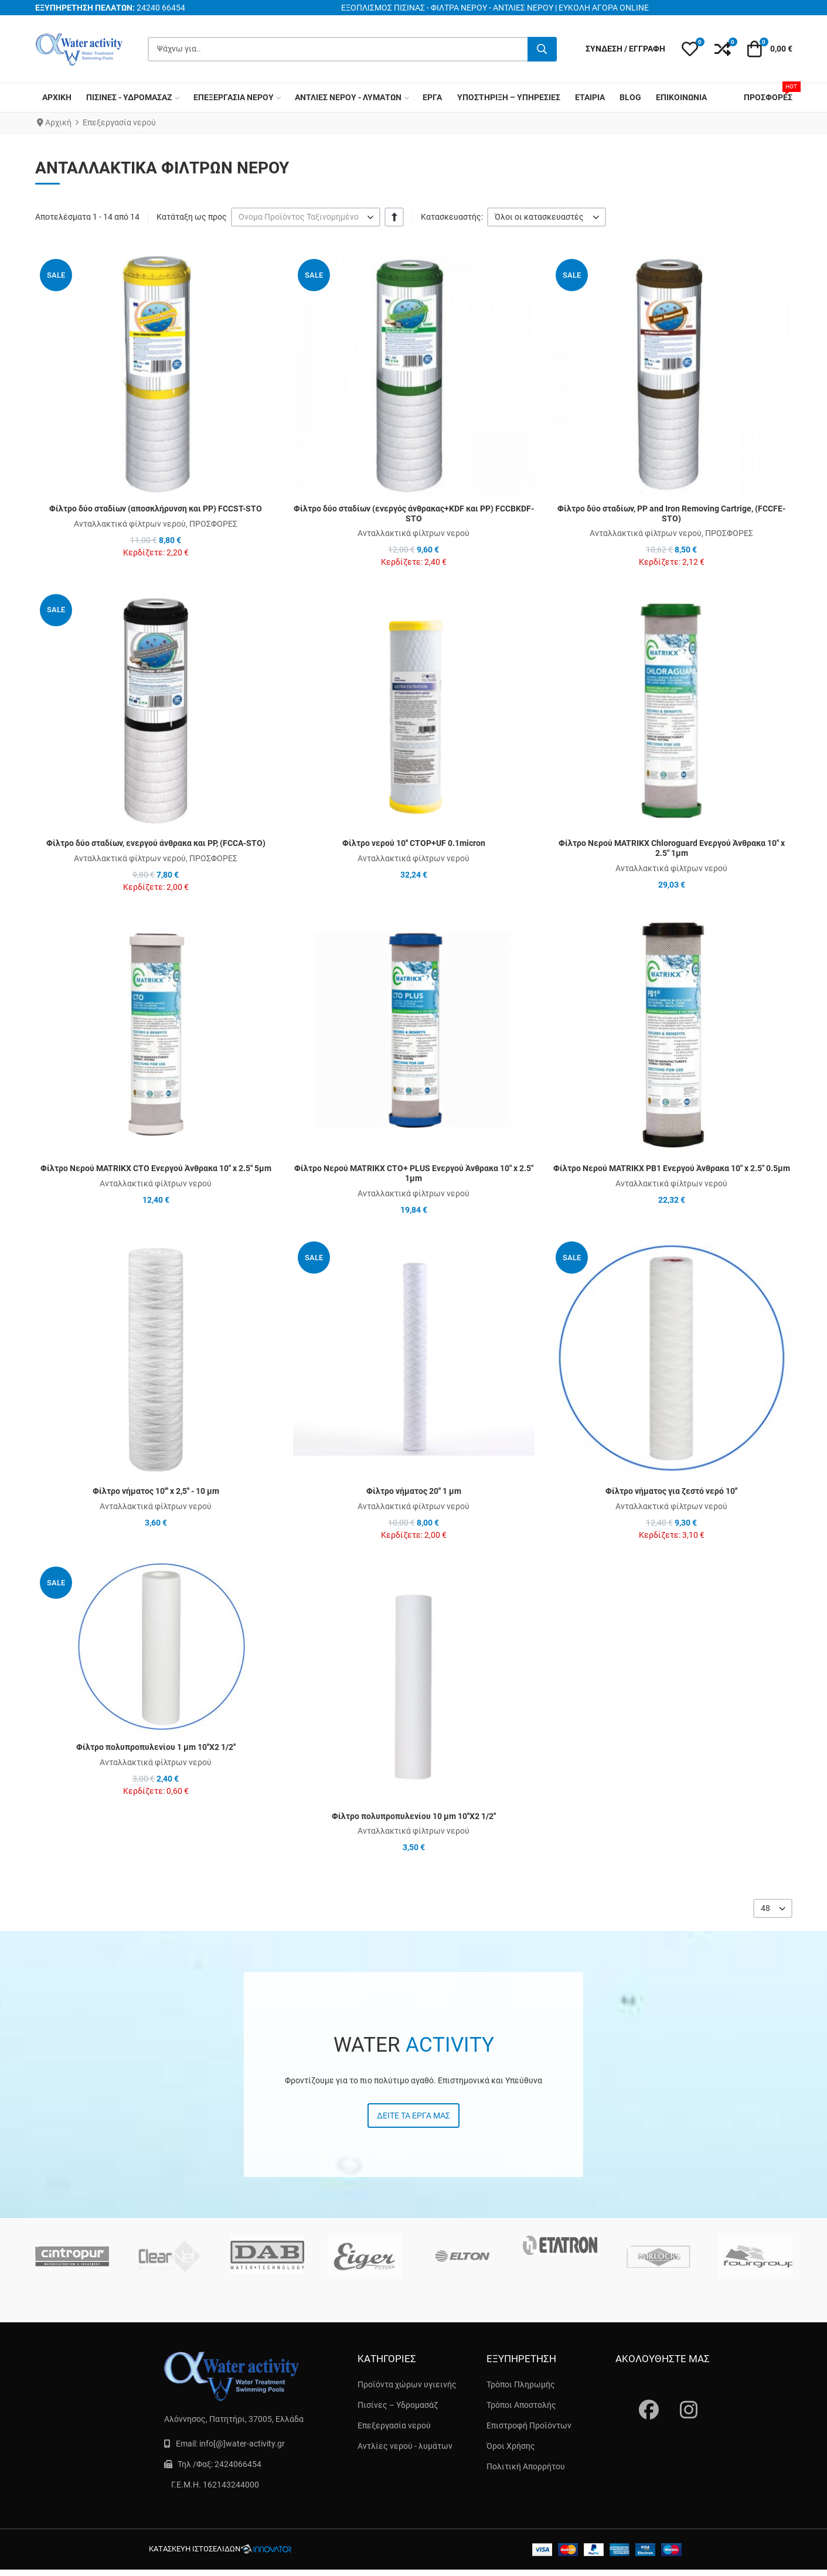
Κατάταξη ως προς (191, 216)
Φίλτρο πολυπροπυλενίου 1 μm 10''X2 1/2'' (156, 1747)
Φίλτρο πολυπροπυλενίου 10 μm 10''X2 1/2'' (414, 1816)
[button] (690, 49)
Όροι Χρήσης (510, 2446)
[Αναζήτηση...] (542, 49)
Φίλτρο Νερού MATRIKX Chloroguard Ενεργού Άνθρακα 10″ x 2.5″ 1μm (672, 848)
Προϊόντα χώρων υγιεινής (407, 2384)
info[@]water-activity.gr (242, 2443)
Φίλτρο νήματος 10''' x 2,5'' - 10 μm (156, 1491)
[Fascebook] (641, 2398)
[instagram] (682, 2398)
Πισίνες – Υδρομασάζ (398, 2405)
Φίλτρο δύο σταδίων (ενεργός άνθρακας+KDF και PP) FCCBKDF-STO (414, 513)
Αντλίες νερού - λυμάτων (405, 2446)
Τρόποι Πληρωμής (520, 2384)
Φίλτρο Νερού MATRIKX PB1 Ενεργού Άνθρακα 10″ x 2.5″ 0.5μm (671, 1168)
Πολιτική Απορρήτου (525, 2466)
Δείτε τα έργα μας (413, 2115)
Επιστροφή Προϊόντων (528, 2425)
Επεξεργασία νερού (394, 2425)
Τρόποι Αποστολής (521, 2405)
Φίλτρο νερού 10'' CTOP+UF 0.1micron (413, 843)
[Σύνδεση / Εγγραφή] (625, 49)
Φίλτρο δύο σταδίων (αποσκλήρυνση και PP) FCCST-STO (155, 508)
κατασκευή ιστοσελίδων (194, 2548)
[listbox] (306, 217)
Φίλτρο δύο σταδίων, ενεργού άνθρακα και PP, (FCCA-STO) (156, 843)
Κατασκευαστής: (452, 216)
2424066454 (238, 2464)
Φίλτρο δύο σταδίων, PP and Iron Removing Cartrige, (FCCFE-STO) (671, 513)
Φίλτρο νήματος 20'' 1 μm (413, 1491)
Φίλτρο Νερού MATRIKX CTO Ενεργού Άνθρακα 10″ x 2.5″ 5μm (155, 1168)
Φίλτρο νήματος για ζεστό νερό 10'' (671, 1491)
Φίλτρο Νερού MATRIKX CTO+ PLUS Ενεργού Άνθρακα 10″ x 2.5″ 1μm (413, 1173)
